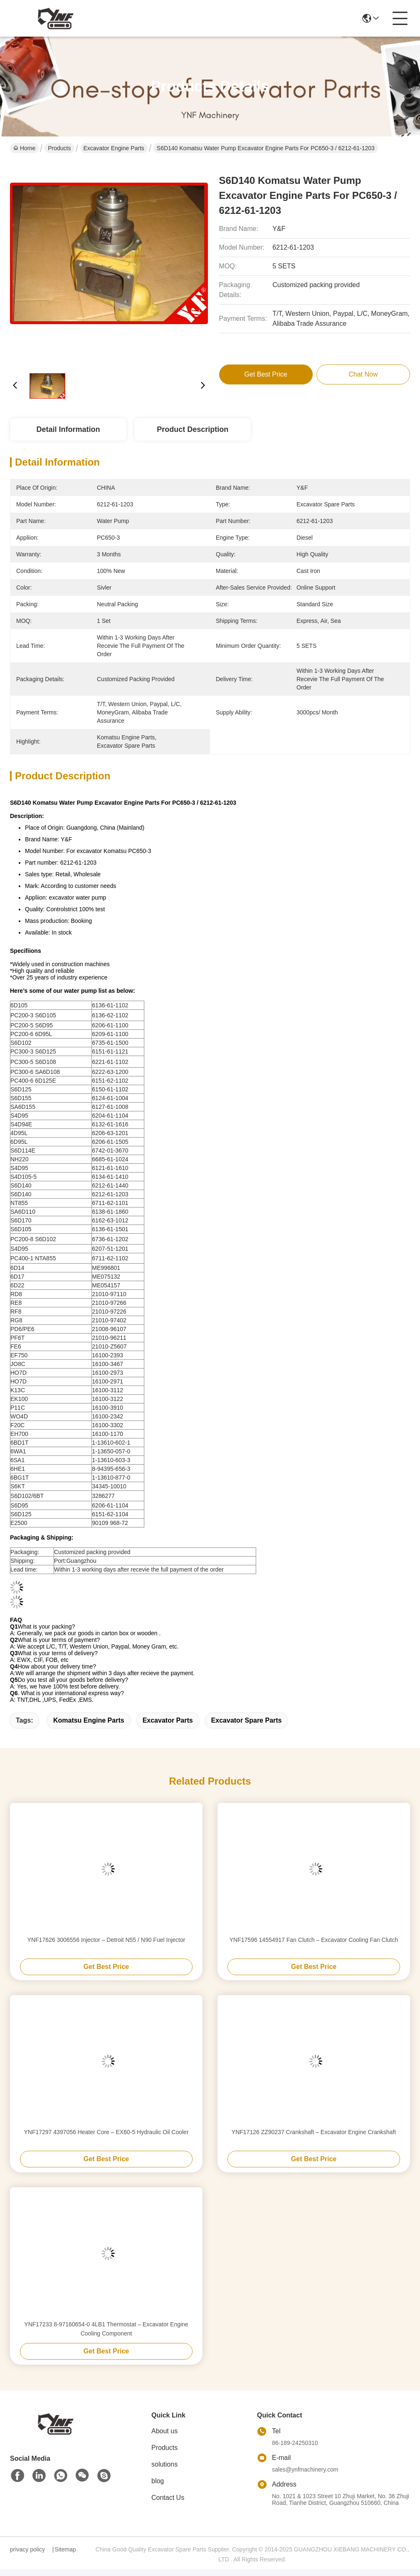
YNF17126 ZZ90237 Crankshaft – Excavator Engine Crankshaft (314, 2132)
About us (164, 2431)
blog (157, 2480)
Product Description (192, 429)
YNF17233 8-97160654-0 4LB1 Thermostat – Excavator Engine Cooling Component (106, 2329)
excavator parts (168, 1720)
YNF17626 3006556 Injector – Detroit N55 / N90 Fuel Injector (106, 1939)
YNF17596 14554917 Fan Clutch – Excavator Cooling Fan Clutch (314, 1939)
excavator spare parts (246, 1720)
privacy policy (27, 2549)
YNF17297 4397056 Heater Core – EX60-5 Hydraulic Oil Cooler (106, 2132)
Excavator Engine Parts (114, 148)
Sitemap (65, 2549)
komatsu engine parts (88, 1720)
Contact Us (167, 2497)
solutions (164, 2464)
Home (24, 148)
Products (59, 148)
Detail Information (68, 429)
